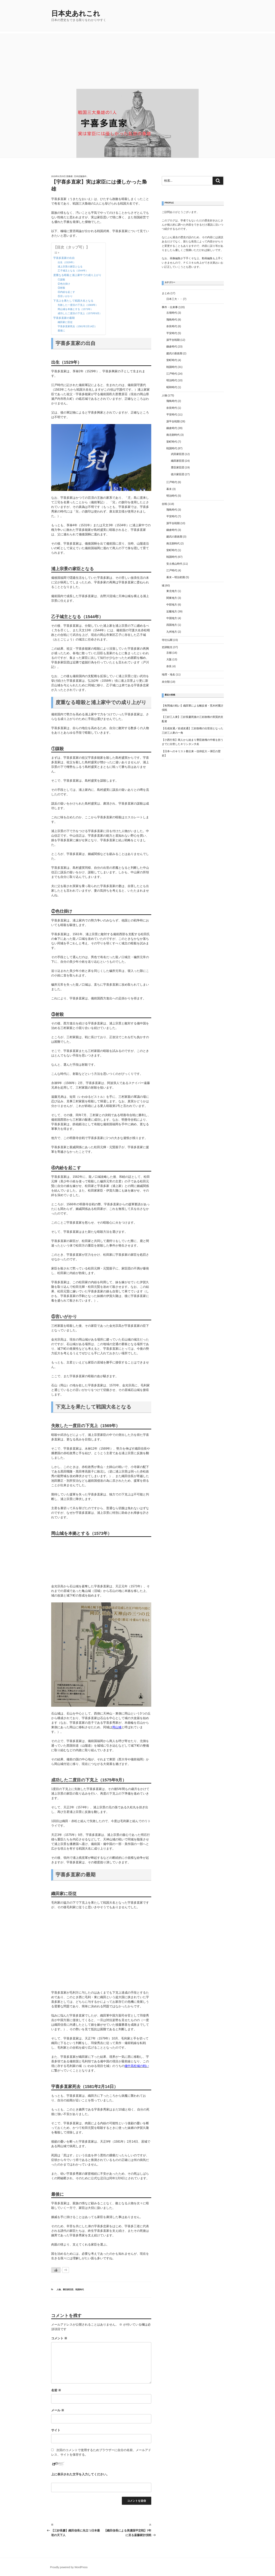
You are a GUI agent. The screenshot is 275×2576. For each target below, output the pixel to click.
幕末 (169, 489)
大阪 (169, 659)
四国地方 (171, 624)
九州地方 (171, 631)
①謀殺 (61, 279)
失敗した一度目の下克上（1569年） (78, 305)
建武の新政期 (174, 353)
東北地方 (171, 591)
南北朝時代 (173, 434)
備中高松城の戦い (137, 2066)
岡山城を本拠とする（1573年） (75, 309)
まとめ (166, 293)
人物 (59, 2289)
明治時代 (171, 380)
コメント (59, 2338)
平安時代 (171, 333)
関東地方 (171, 597)
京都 (169, 652)
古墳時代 (171, 312)
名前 (56, 2390)
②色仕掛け (64, 283)
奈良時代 (171, 326)
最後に (61, 330)
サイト (55, 2430)
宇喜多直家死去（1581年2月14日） (77, 326)
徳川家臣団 (177, 474)
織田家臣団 (177, 460)
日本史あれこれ (75, 13)
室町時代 (171, 360)
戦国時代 (79, 2289)
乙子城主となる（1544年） (73, 270)
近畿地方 (171, 611)
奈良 (169, 666)
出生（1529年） (67, 262)
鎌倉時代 (171, 346)
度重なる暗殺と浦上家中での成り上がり (77, 275)
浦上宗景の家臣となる (70, 266)
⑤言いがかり (65, 296)
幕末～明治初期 (175, 577)
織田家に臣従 (65, 322)
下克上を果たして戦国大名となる (73, 300)
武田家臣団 (177, 454)
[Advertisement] (137, 60)
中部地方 (171, 604)
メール (57, 2410)
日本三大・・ (174, 298)
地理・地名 (168, 674)
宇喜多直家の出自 (64, 257)
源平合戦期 (173, 339)
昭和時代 (171, 387)
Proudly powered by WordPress (69, 2567)
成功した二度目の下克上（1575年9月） (80, 313)
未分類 (166, 681)
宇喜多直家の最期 (64, 317)
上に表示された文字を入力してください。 (80, 2474)
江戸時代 (171, 373)
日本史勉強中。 (81, 176)
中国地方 (171, 618)
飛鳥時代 (171, 319)
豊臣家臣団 (68, 2289)
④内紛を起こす (66, 292)
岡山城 (116, 1727)
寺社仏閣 (167, 639)
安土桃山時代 (174, 563)
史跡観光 (167, 647)
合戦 (164, 503)
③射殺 (61, 287)
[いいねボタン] (56, 2270)
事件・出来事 (170, 307)
